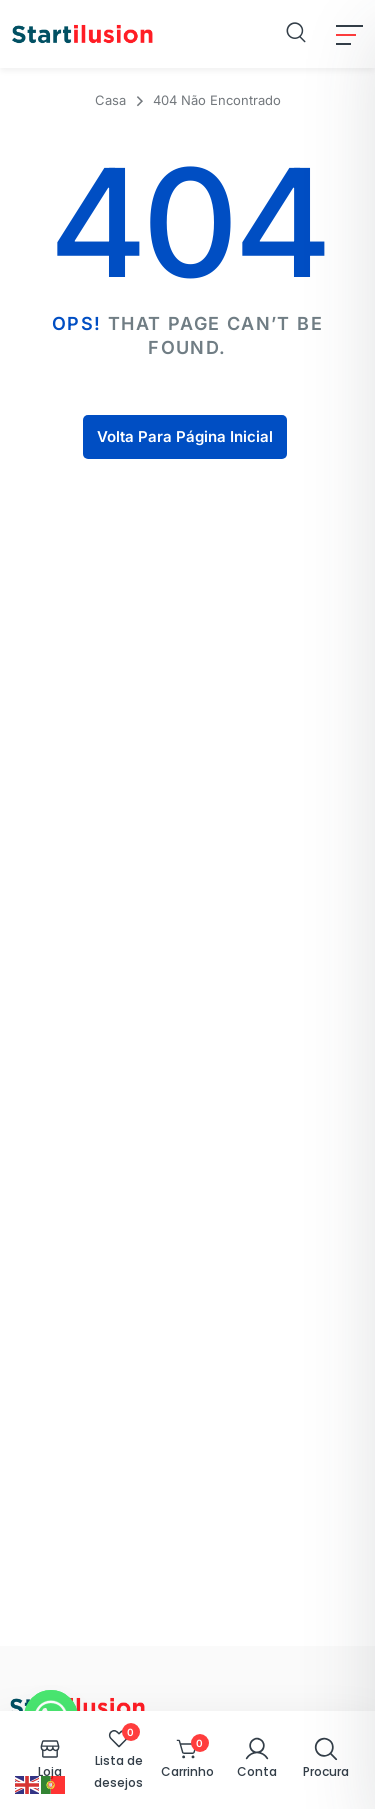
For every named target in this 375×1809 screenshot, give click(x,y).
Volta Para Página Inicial (185, 436)
